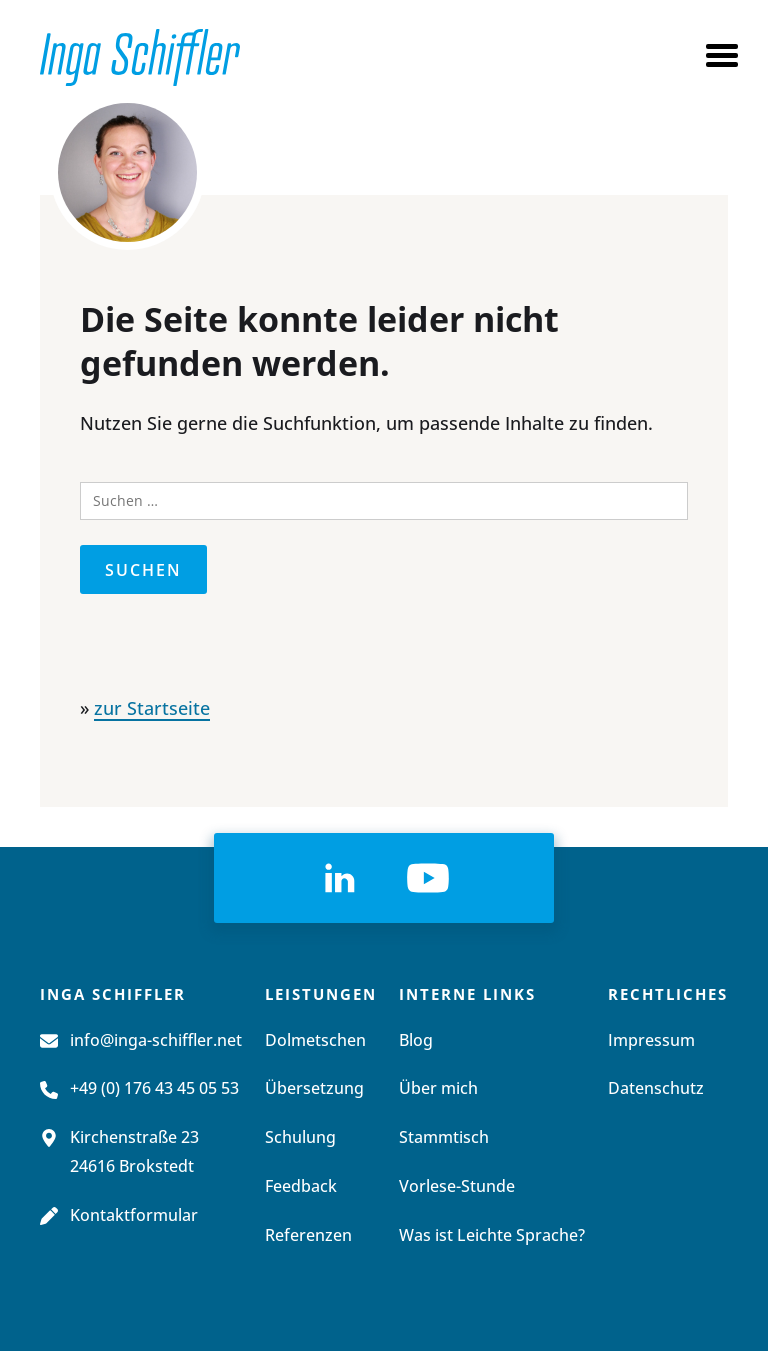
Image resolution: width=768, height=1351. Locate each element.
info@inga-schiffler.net (156, 1041)
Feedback (301, 1187)
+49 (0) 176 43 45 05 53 (154, 1089)
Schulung (300, 1138)
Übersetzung (314, 1089)
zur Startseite (152, 710)
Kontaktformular (134, 1216)
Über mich (438, 1089)
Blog (416, 1041)
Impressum (651, 1041)
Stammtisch (444, 1138)
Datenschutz (656, 1089)
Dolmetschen (315, 1041)
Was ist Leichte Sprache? (492, 1236)
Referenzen (308, 1236)
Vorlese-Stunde (457, 1187)
